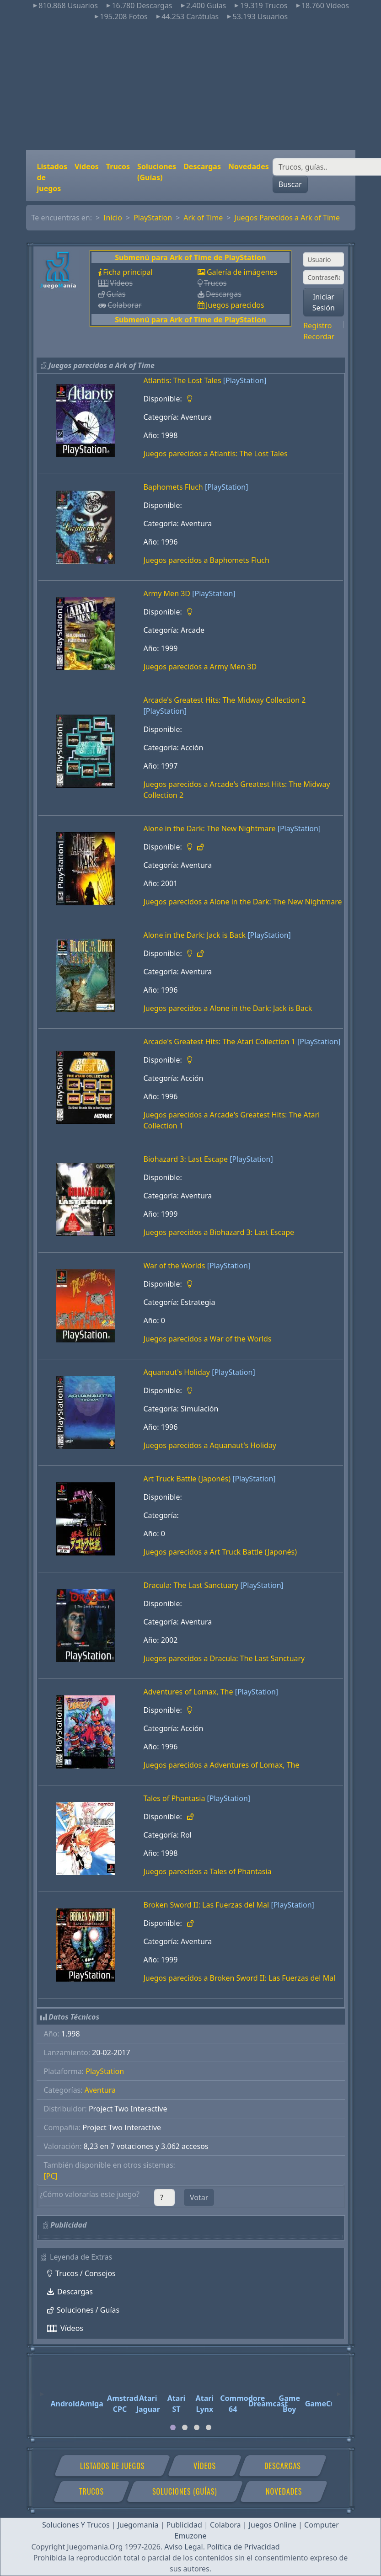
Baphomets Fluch (173, 487)
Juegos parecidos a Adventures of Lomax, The (222, 1765)
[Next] (339, 2390)
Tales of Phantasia (174, 1798)
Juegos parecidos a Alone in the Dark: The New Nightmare (243, 902)
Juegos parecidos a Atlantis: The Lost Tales (216, 454)
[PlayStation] (244, 380)
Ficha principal (127, 272)
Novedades (248, 166)
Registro (317, 326)
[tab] (173, 2427)
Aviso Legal (183, 2547)
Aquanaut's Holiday (177, 1372)
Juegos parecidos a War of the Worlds (208, 1339)
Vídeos (87, 166)
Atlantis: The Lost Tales (182, 380)
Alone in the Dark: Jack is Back (195, 935)
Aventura (100, 2090)
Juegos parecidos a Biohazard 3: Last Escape (219, 1232)
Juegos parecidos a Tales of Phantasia (208, 1871)
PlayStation (153, 218)
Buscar (290, 184)
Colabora (225, 2525)
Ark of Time (203, 218)
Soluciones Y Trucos (76, 2525)
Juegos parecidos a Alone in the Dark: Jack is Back (228, 1008)
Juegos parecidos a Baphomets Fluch (206, 560)
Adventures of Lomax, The (188, 1692)
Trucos (118, 166)
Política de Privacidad (243, 2547)
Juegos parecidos (235, 305)
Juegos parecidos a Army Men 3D (200, 667)
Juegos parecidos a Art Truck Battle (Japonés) (220, 1552)
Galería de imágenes (242, 272)
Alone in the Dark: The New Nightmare (210, 828)
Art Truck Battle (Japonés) (187, 1479)
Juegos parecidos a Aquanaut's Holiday (210, 1445)
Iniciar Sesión (323, 302)
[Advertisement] (190, 86)
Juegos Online (272, 2525)
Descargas (202, 166)
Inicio (112, 218)
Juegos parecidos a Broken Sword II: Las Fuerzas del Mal (240, 1978)
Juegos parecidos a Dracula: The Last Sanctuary (224, 1658)
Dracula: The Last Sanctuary (191, 1585)
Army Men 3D (167, 593)
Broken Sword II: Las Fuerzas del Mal (206, 1905)
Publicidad (184, 2525)
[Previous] (42, 2390)
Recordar (318, 336)
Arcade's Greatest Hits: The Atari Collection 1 (219, 1042)
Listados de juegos (52, 177)
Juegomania (138, 2525)
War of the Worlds (174, 1266)
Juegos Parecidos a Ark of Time (287, 218)
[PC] (51, 2176)
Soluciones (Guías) (156, 171)
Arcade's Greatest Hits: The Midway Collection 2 (225, 700)
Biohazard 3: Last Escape (186, 1159)
